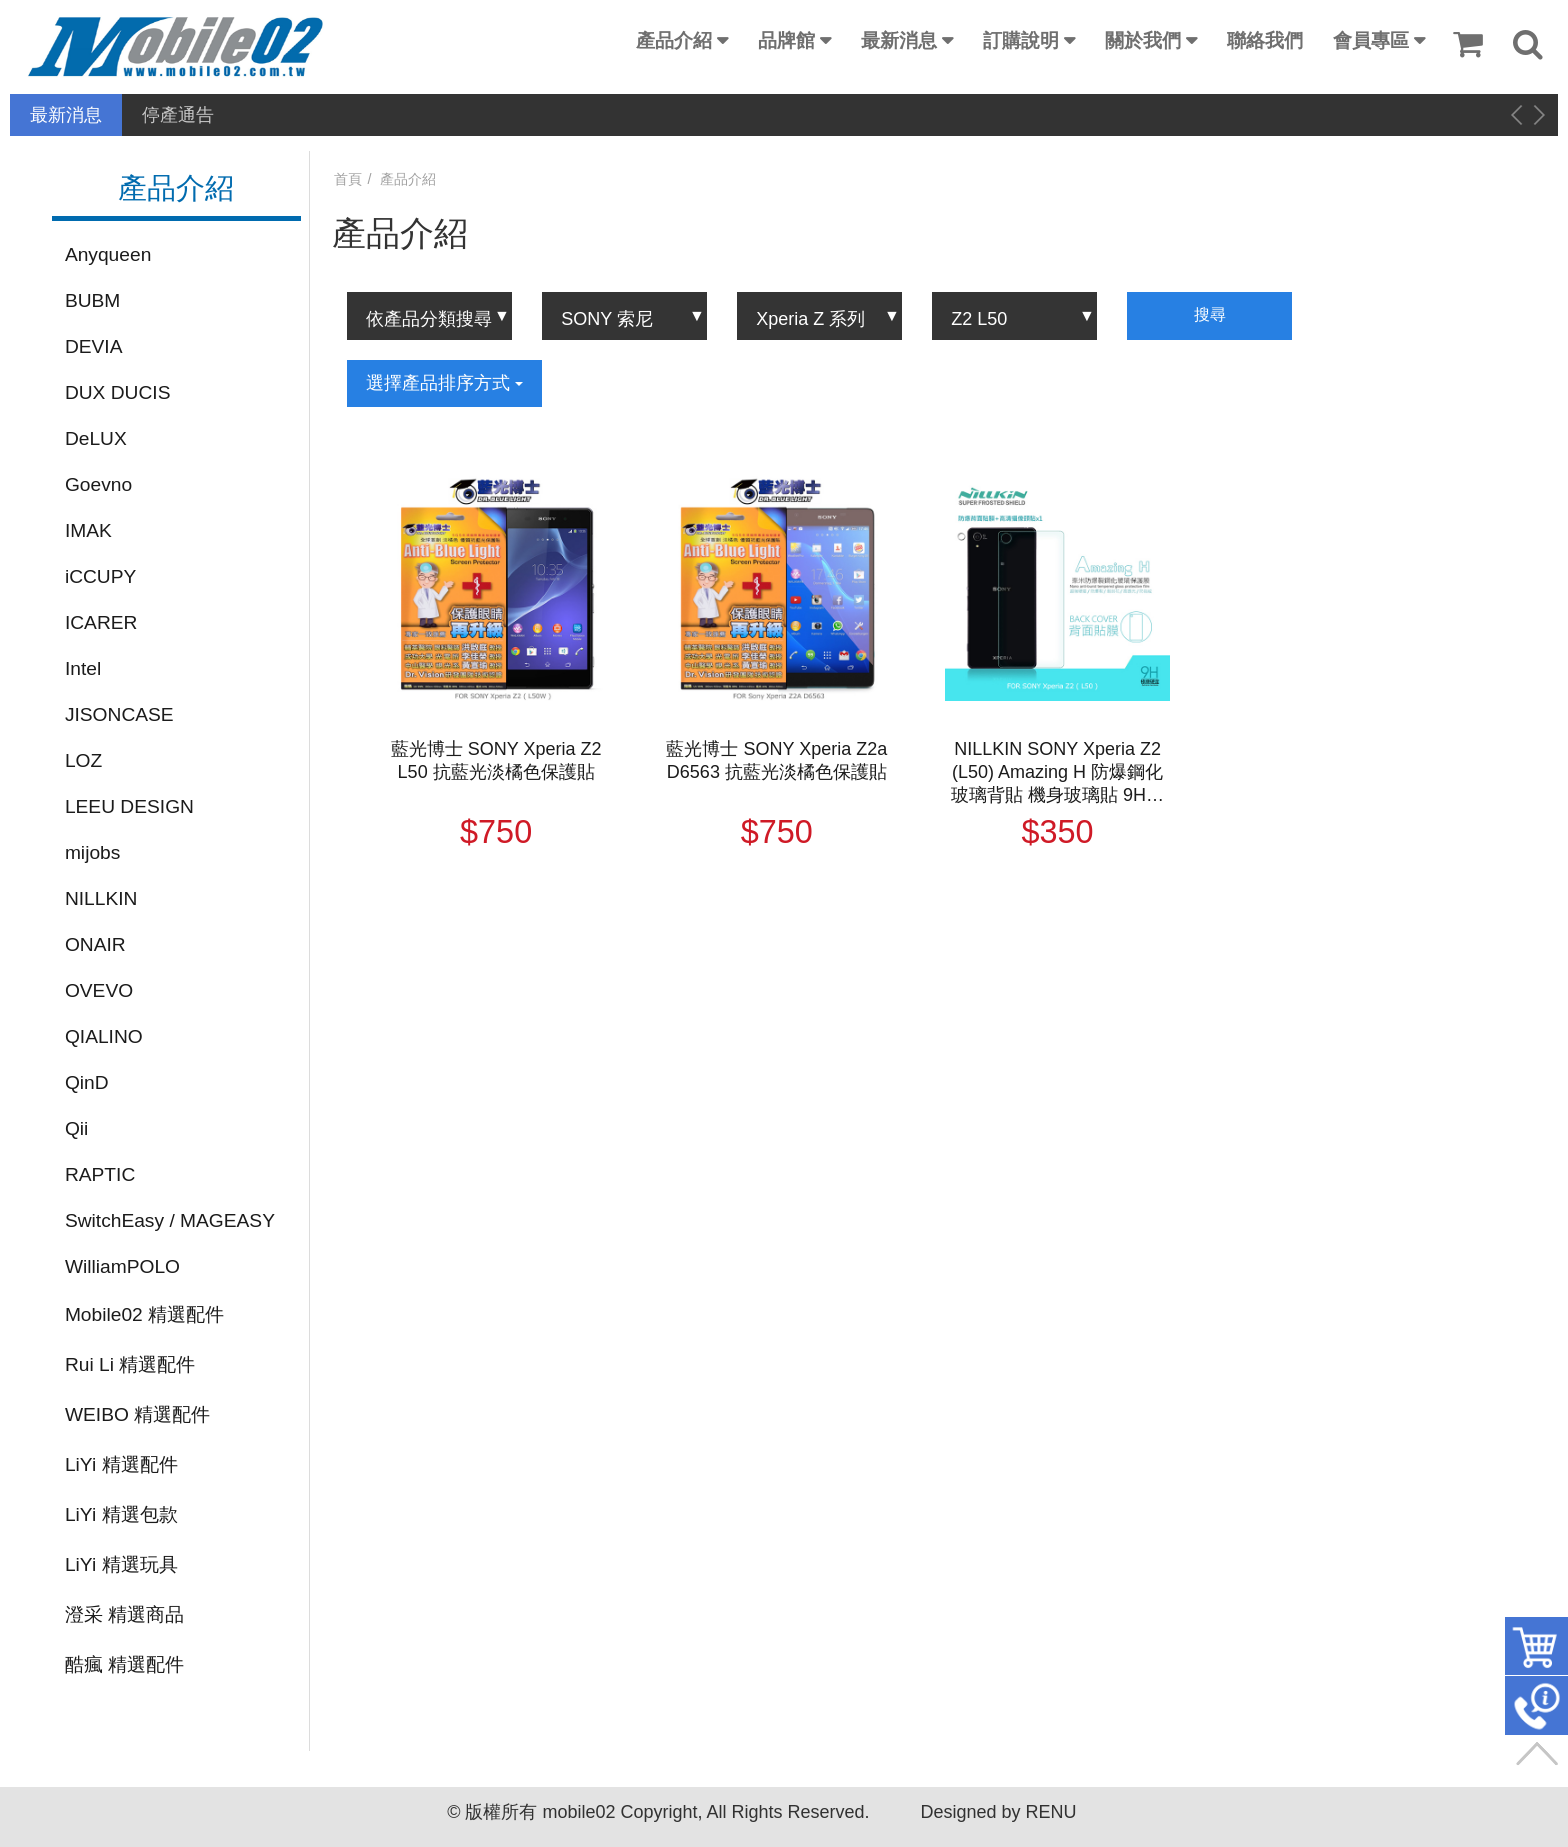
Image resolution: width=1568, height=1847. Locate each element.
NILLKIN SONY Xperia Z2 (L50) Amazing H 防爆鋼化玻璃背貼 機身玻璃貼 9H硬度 (1057, 773)
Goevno (98, 484)
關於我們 (1143, 40)
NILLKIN (101, 898)
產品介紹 (674, 40)
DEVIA (94, 346)
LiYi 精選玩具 (121, 1564)
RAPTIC (100, 1174)
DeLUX (96, 438)
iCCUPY (100, 576)
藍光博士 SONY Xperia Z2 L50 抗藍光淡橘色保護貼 (496, 760)
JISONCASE (119, 714)
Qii (76, 1128)
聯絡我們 (1265, 40)
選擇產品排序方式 (444, 383)
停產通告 (178, 115)
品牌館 (786, 40)
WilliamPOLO (122, 1266)
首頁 (348, 179)
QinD (87, 1082)
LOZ (83, 760)
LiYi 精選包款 (121, 1514)
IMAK (88, 530)
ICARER (101, 622)
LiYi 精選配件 (121, 1464)
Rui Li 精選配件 (130, 1364)
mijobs (92, 852)
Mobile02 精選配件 (144, 1314)
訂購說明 (1021, 40)
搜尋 (1210, 314)
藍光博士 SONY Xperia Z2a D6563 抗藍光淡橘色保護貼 (776, 760)
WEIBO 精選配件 (137, 1414)
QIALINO (104, 1036)
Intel (83, 668)
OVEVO (99, 990)
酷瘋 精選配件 (124, 1664)
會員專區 (1371, 40)
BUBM (92, 300)
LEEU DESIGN (129, 806)
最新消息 (899, 40)
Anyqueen (108, 254)
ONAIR (95, 944)
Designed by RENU (998, 1812)
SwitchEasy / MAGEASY (170, 1220)
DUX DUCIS (118, 392)
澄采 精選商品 (124, 1614)
